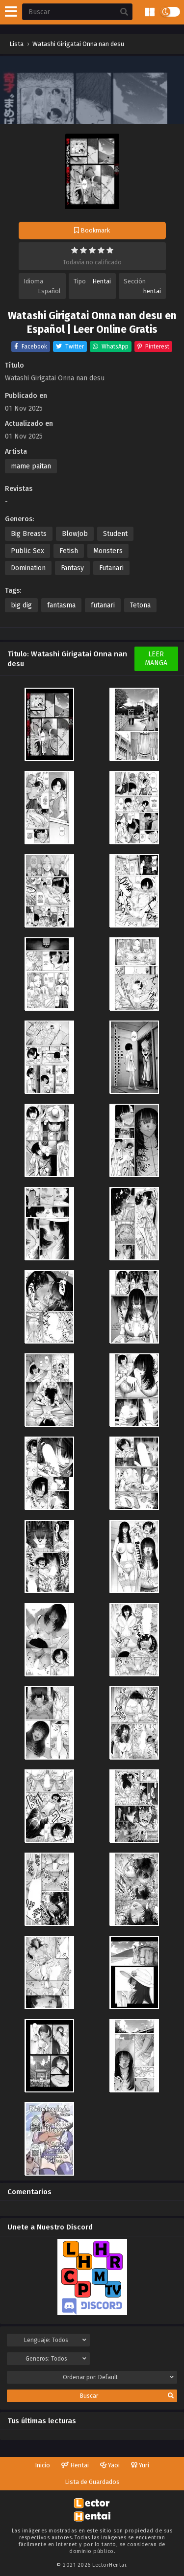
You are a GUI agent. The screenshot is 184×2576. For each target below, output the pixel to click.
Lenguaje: (55, 2340)
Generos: (56, 2358)
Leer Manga (156, 658)
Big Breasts (29, 534)
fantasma (61, 605)
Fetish (68, 551)
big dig (21, 605)
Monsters (108, 551)
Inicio (42, 2465)
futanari (103, 605)
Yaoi (110, 2465)
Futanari (111, 568)
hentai (152, 291)
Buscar (127, 2395)
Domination (28, 568)
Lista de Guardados (92, 2481)
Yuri (140, 2465)
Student (115, 534)
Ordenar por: (118, 2377)
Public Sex (27, 551)
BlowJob (75, 534)
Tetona (140, 605)
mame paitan (31, 466)
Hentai (101, 281)
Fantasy (72, 568)
